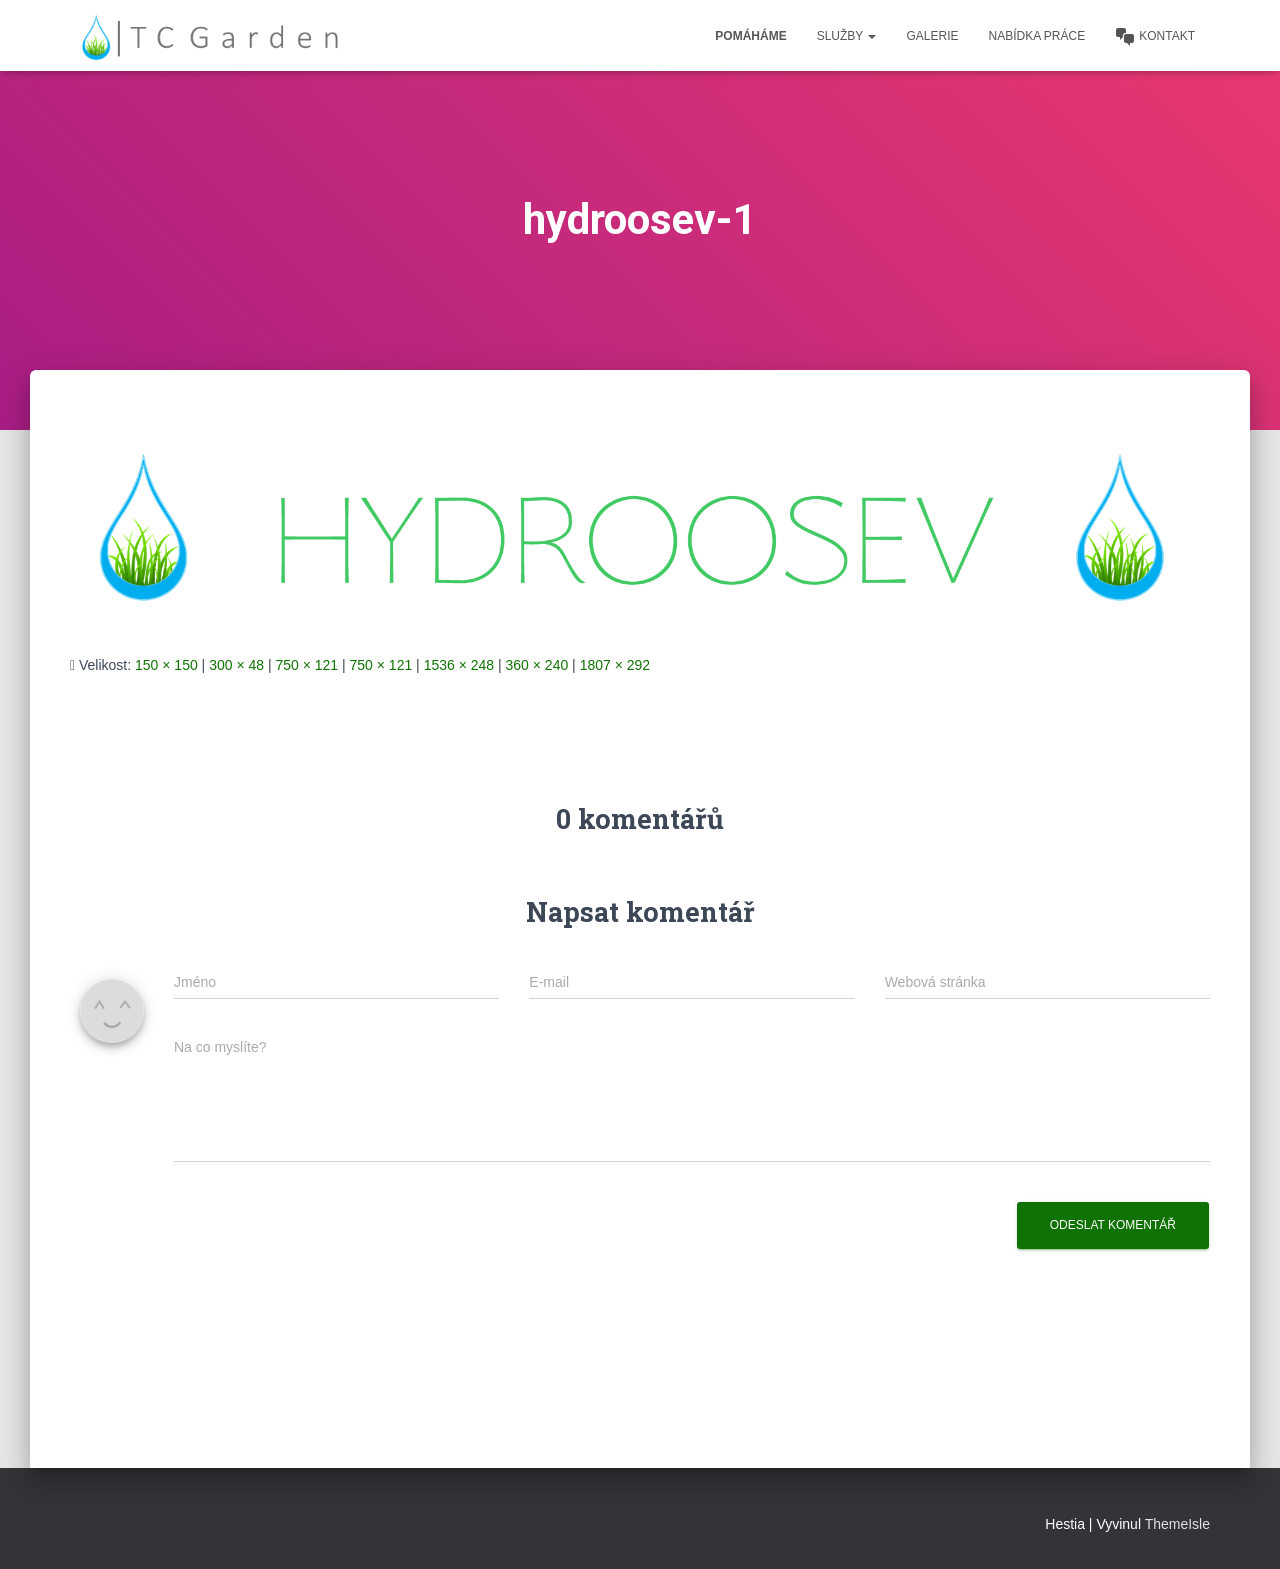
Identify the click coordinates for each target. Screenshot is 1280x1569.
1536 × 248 (459, 665)
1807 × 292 (615, 665)
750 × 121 (306, 665)
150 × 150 (166, 665)
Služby (847, 36)
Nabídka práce (1037, 36)
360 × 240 (537, 665)
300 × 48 (236, 665)
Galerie (932, 36)
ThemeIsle (1177, 1524)
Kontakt (1155, 37)
